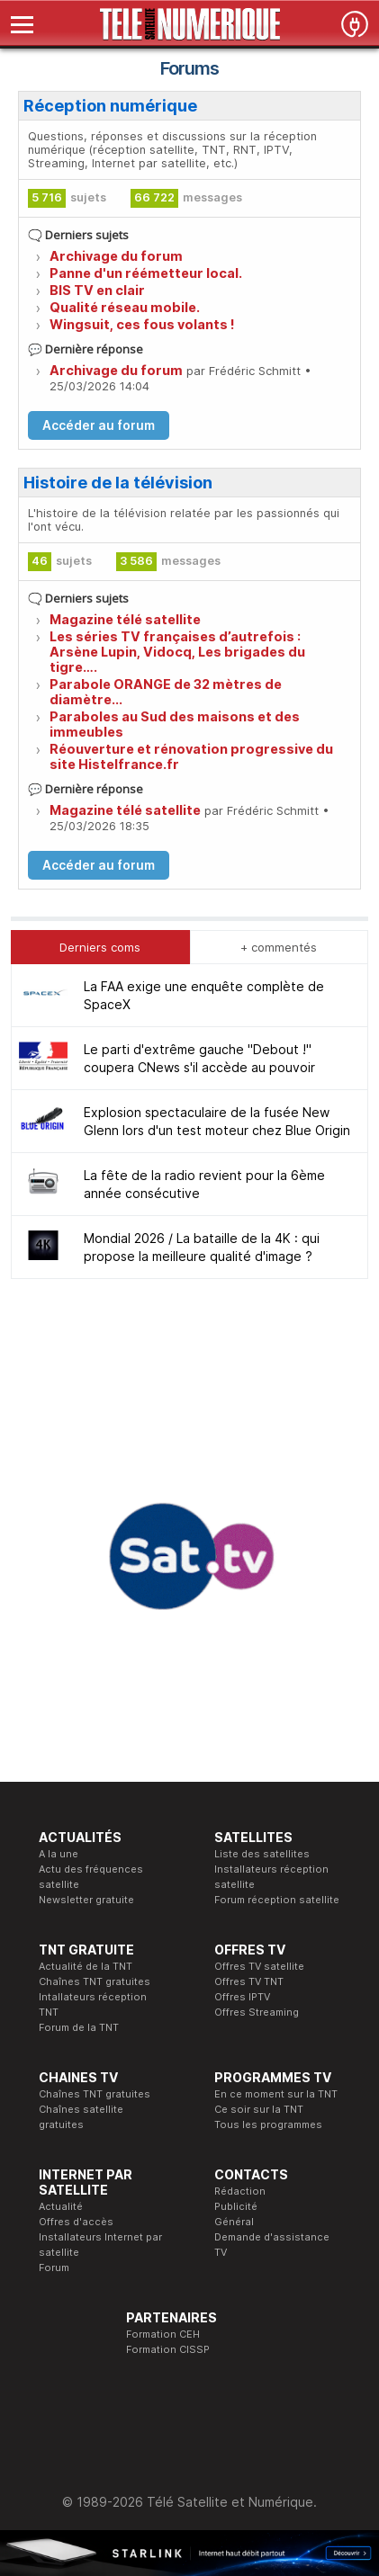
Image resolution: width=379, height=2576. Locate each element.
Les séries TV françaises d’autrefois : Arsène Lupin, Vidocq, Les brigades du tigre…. (177, 652)
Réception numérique (110, 105)
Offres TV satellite (259, 1966)
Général (234, 2221)
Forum (54, 2267)
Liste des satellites (262, 1853)
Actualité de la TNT (85, 1966)
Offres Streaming (256, 2012)
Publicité (235, 2206)
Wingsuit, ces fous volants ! (142, 324)
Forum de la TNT (79, 2027)
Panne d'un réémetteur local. (146, 273)
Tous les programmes (268, 2124)
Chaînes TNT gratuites (94, 1981)
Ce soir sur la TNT (258, 2109)
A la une (58, 1853)
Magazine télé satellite (125, 619)
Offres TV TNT (249, 1981)
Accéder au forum (98, 425)
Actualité (61, 2206)
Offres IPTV (242, 1996)
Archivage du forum (116, 256)
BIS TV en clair (97, 290)
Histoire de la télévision (117, 482)
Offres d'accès (76, 2221)
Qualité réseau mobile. (125, 307)
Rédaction (240, 2191)
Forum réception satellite (276, 1899)
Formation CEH (163, 2334)
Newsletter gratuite (86, 1899)
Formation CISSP (168, 2349)
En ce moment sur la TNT (276, 2094)
